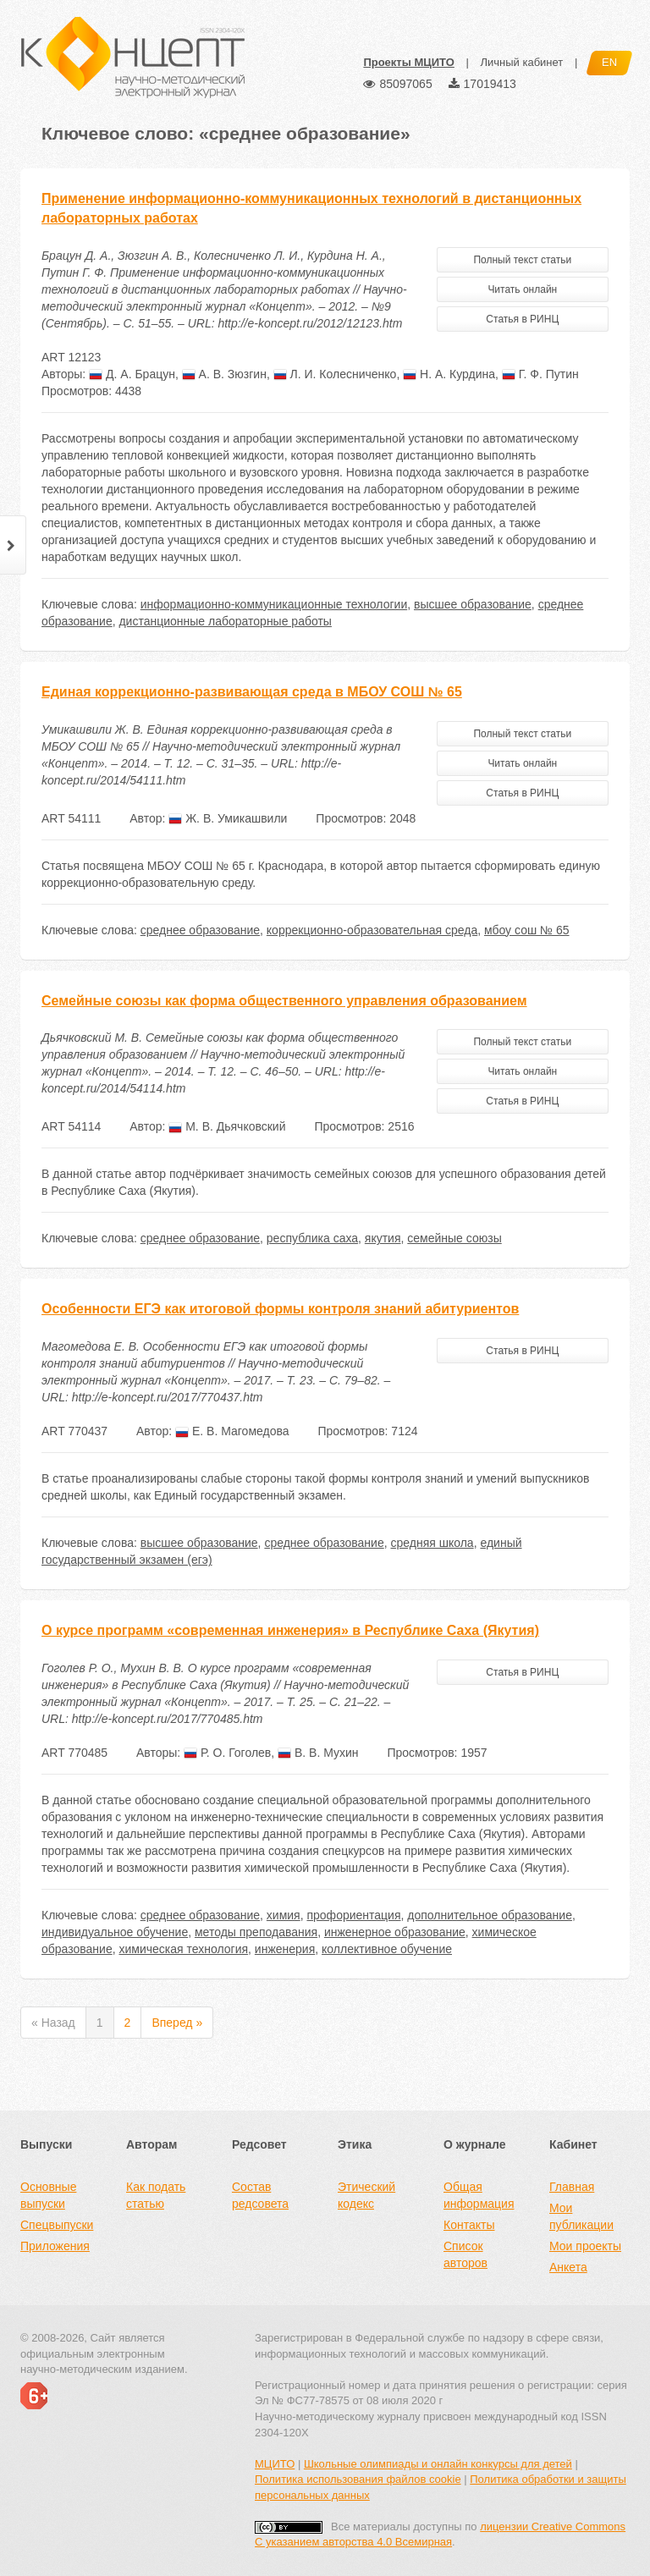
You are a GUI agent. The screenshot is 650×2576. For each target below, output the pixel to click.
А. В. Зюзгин (224, 374)
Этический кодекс (366, 2195)
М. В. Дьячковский (226, 1126)
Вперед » (176, 2022)
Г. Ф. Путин (540, 374)
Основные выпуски (48, 2195)
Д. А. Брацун (132, 374)
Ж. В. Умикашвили (227, 818)
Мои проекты (585, 2246)
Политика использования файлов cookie (358, 2479)
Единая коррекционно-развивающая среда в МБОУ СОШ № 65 (251, 692)
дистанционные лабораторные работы (224, 621)
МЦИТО (275, 2464)
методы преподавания (256, 1932)
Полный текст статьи (522, 260)
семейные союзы (454, 1238)
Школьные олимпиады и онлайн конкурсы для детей (438, 2464)
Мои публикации (581, 2216)
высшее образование (473, 604)
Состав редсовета (260, 2195)
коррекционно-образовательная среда (372, 930)
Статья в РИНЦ (522, 319)
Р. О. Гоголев (227, 1752)
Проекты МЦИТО (408, 62)
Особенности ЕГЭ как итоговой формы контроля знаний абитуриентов (280, 1309)
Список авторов (465, 2254)
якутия (383, 1238)
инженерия (285, 1949)
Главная (571, 2186)
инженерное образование (394, 1932)
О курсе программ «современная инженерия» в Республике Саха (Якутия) (290, 1630)
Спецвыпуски (56, 2225)
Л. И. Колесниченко (335, 374)
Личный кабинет (521, 62)
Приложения (55, 2246)
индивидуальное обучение (114, 1932)
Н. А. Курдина (449, 374)
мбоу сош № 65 (527, 930)
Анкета (568, 2267)
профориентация (353, 1915)
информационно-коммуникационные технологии (273, 604)
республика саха (312, 1238)
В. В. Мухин (318, 1752)
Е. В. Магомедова (232, 1431)
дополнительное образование (489, 1915)
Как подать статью (155, 2195)
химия (283, 1915)
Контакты (468, 2225)
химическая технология (183, 1949)
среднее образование (200, 930)
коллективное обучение (387, 1949)
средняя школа (431, 1542)
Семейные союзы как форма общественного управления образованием (284, 1001)
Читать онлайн (522, 289)
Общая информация (478, 2195)
